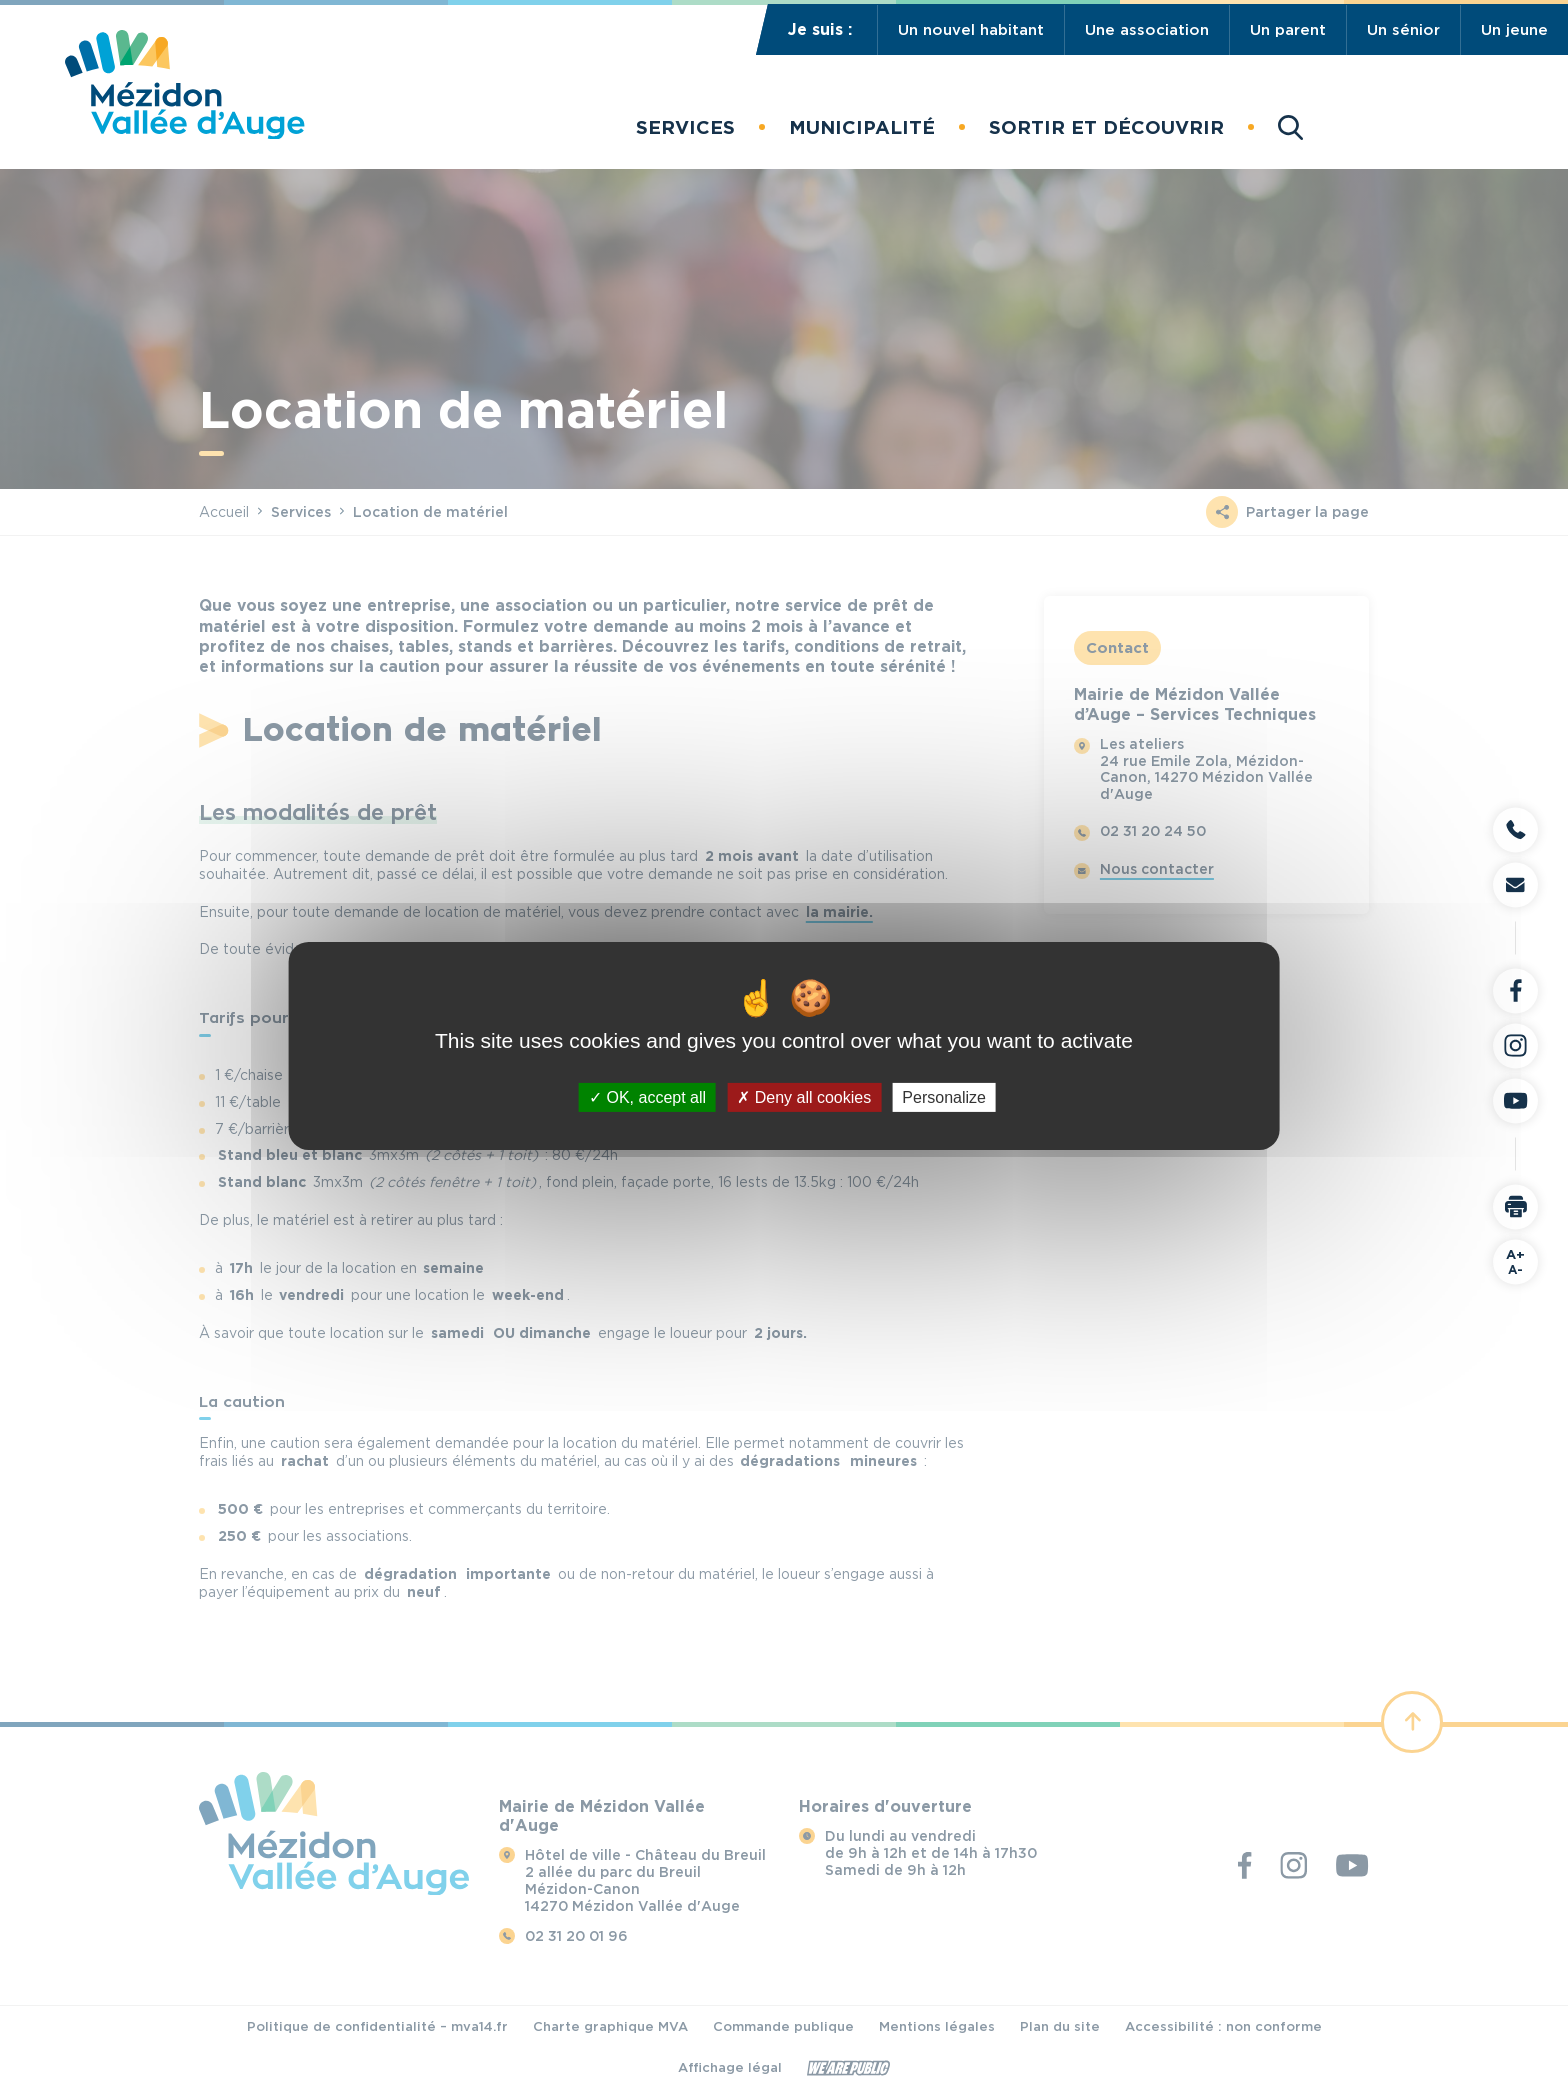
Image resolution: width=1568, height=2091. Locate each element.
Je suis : (820, 29)
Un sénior (1403, 30)
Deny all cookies (804, 1096)
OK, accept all (647, 1096)
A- (1515, 1261)
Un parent (1288, 30)
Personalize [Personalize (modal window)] (944, 1096)
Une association (1147, 30)
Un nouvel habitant (971, 30)
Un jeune (1514, 30)
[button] (685, 127)
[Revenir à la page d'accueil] (184, 133)
